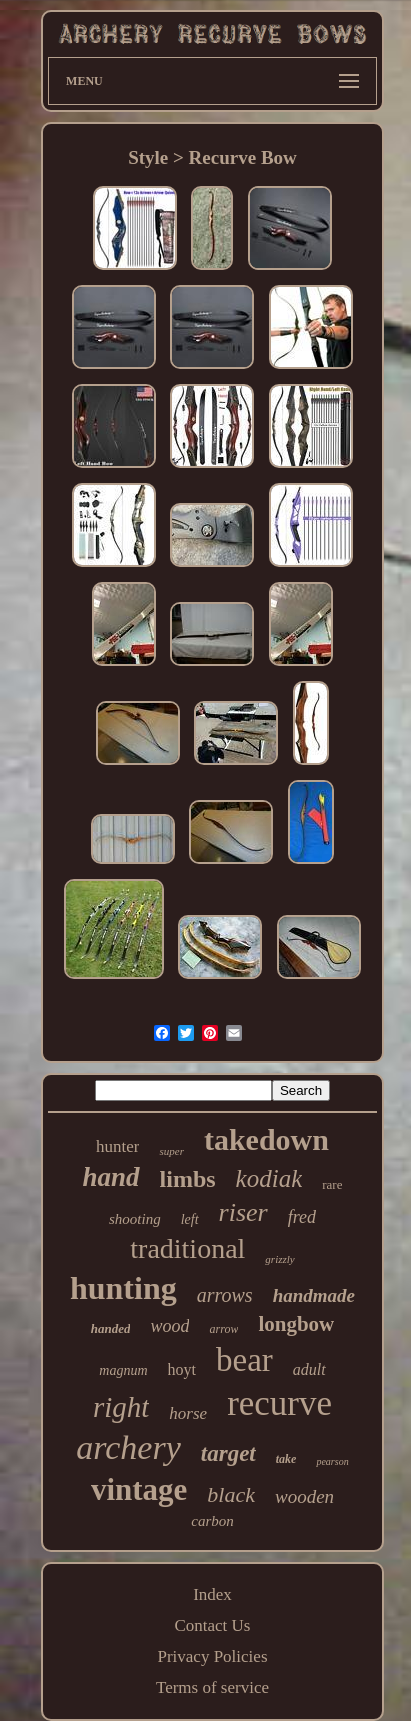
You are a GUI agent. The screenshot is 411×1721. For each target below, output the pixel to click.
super (171, 1151)
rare (332, 1184)
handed (111, 1328)
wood (169, 1326)
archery (128, 1447)
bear (244, 1360)
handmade (314, 1295)
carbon (212, 1521)
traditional (187, 1248)
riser (243, 1212)
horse (188, 1413)
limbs (188, 1179)
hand (111, 1177)
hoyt (182, 1369)
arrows (225, 1295)
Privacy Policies (212, 1656)
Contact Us (212, 1625)
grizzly (279, 1259)
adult (309, 1369)
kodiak (269, 1178)
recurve (279, 1403)
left (190, 1219)
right (121, 1407)
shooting (135, 1219)
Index (212, 1594)
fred (302, 1217)
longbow (296, 1324)
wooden (304, 1496)
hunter (117, 1146)
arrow (223, 1329)
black (231, 1494)
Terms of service (212, 1687)
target (228, 1453)
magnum (123, 1370)
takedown (266, 1139)
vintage (139, 1489)
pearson (332, 1461)
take (286, 1459)
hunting (123, 1288)
